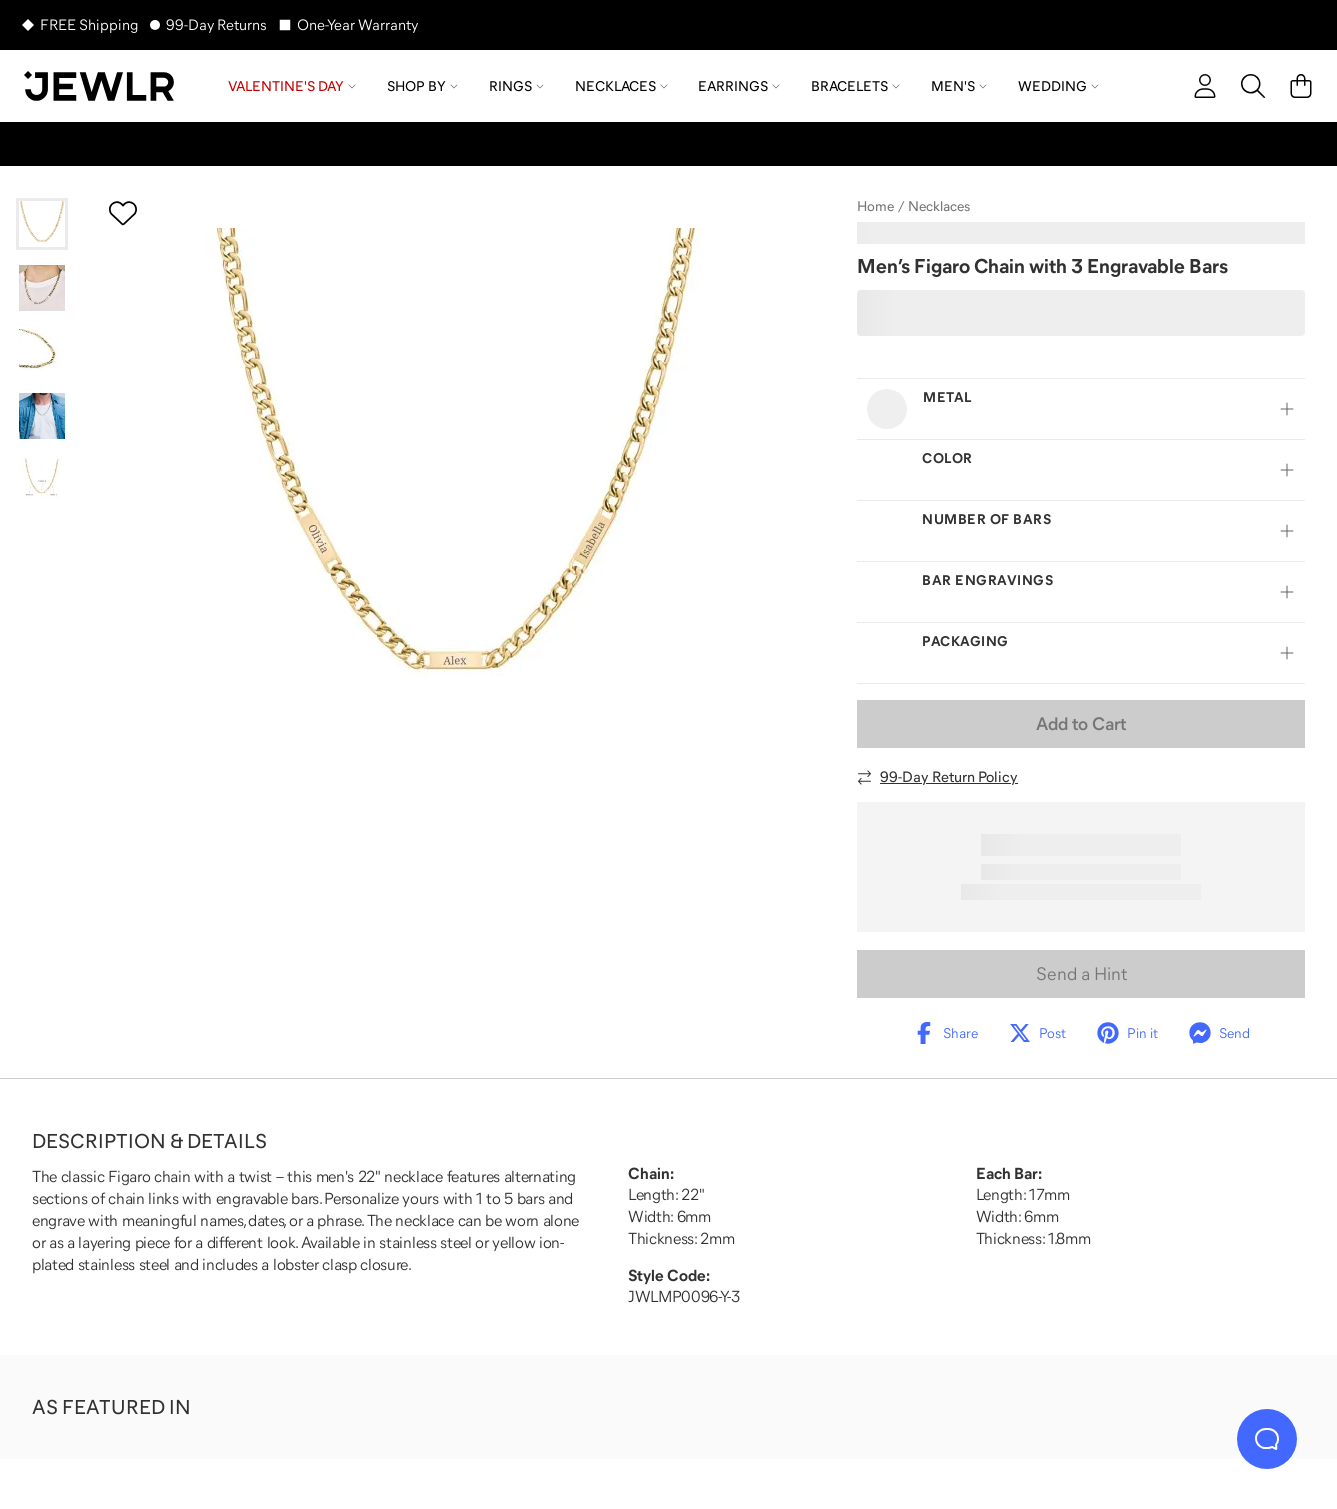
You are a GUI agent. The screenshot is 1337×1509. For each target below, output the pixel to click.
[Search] (1253, 86)
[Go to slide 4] (42, 416)
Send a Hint (1081, 974)
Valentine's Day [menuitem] (292, 86)
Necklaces (939, 206)
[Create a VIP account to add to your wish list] (123, 213)
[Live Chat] (1267, 1439)
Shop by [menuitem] (422, 86)
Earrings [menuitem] (739, 86)
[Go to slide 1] (42, 224)
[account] (1205, 86)
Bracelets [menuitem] (855, 86)
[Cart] (1301, 86)
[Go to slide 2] (42, 288)
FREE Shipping (89, 24)
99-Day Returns (216, 24)
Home (875, 206)
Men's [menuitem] (959, 86)
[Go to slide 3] (42, 352)
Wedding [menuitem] (1058, 86)
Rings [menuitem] (516, 86)
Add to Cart (1081, 724)
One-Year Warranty (357, 24)
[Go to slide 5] (42, 480)
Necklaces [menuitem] (621, 86)
